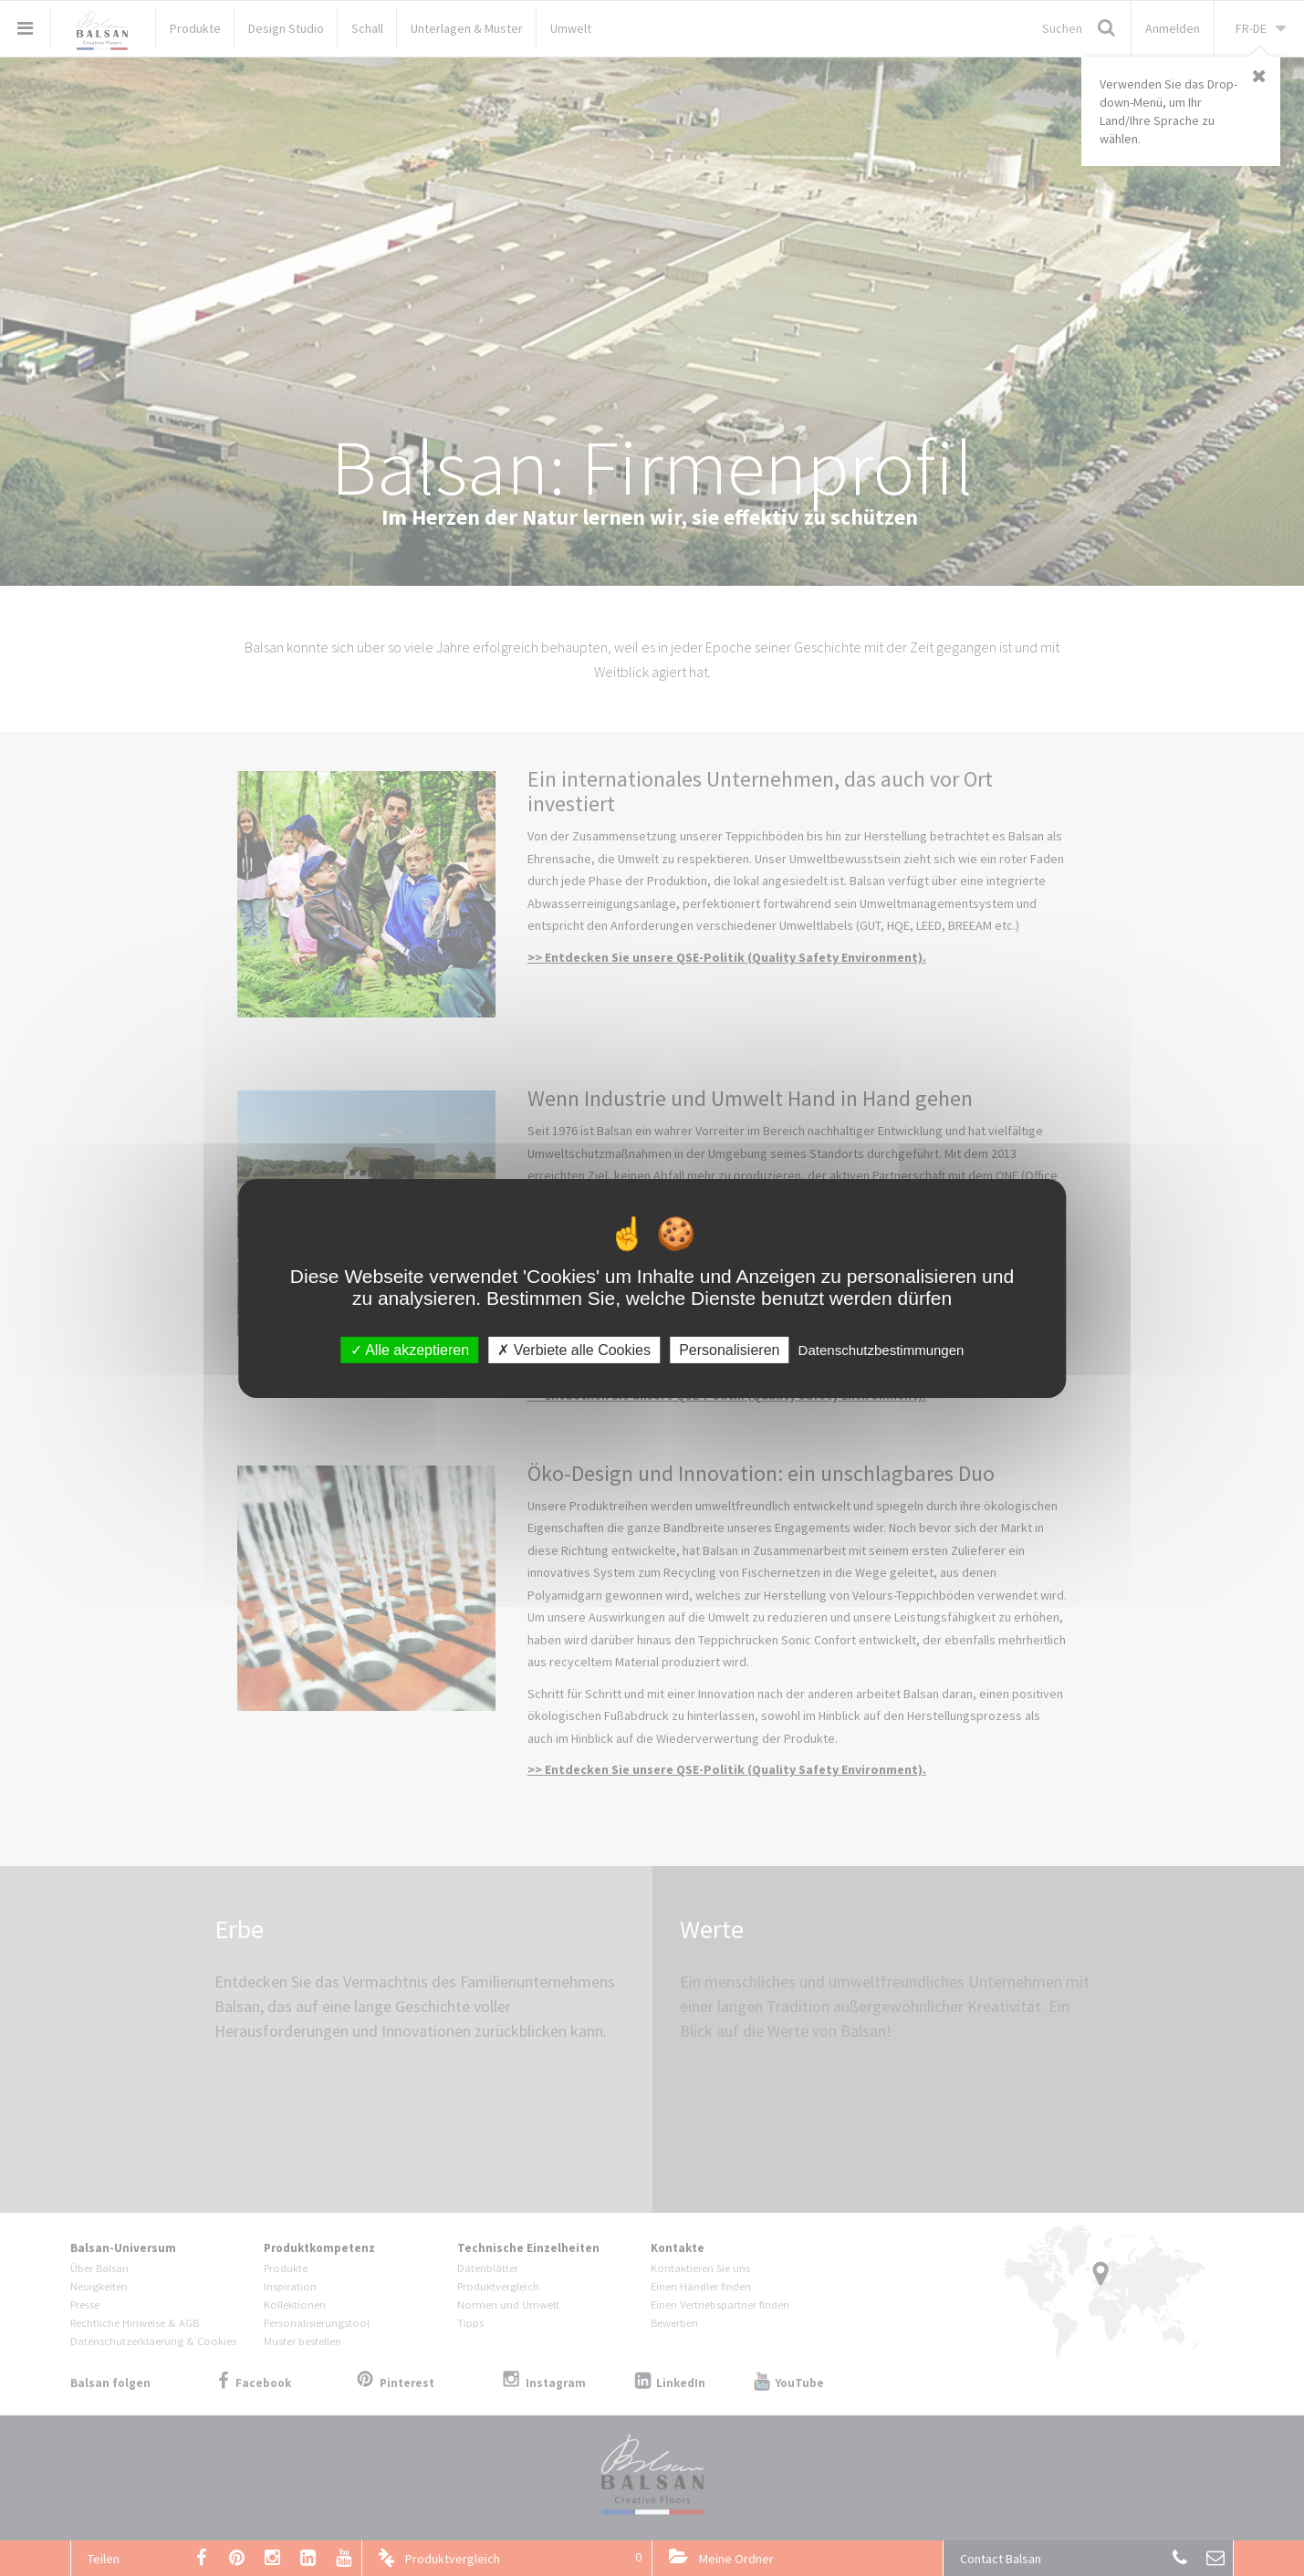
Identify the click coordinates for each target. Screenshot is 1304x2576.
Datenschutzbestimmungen (881, 1349)
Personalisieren (729, 1349)
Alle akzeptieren (409, 1349)
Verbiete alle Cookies (574, 1349)
